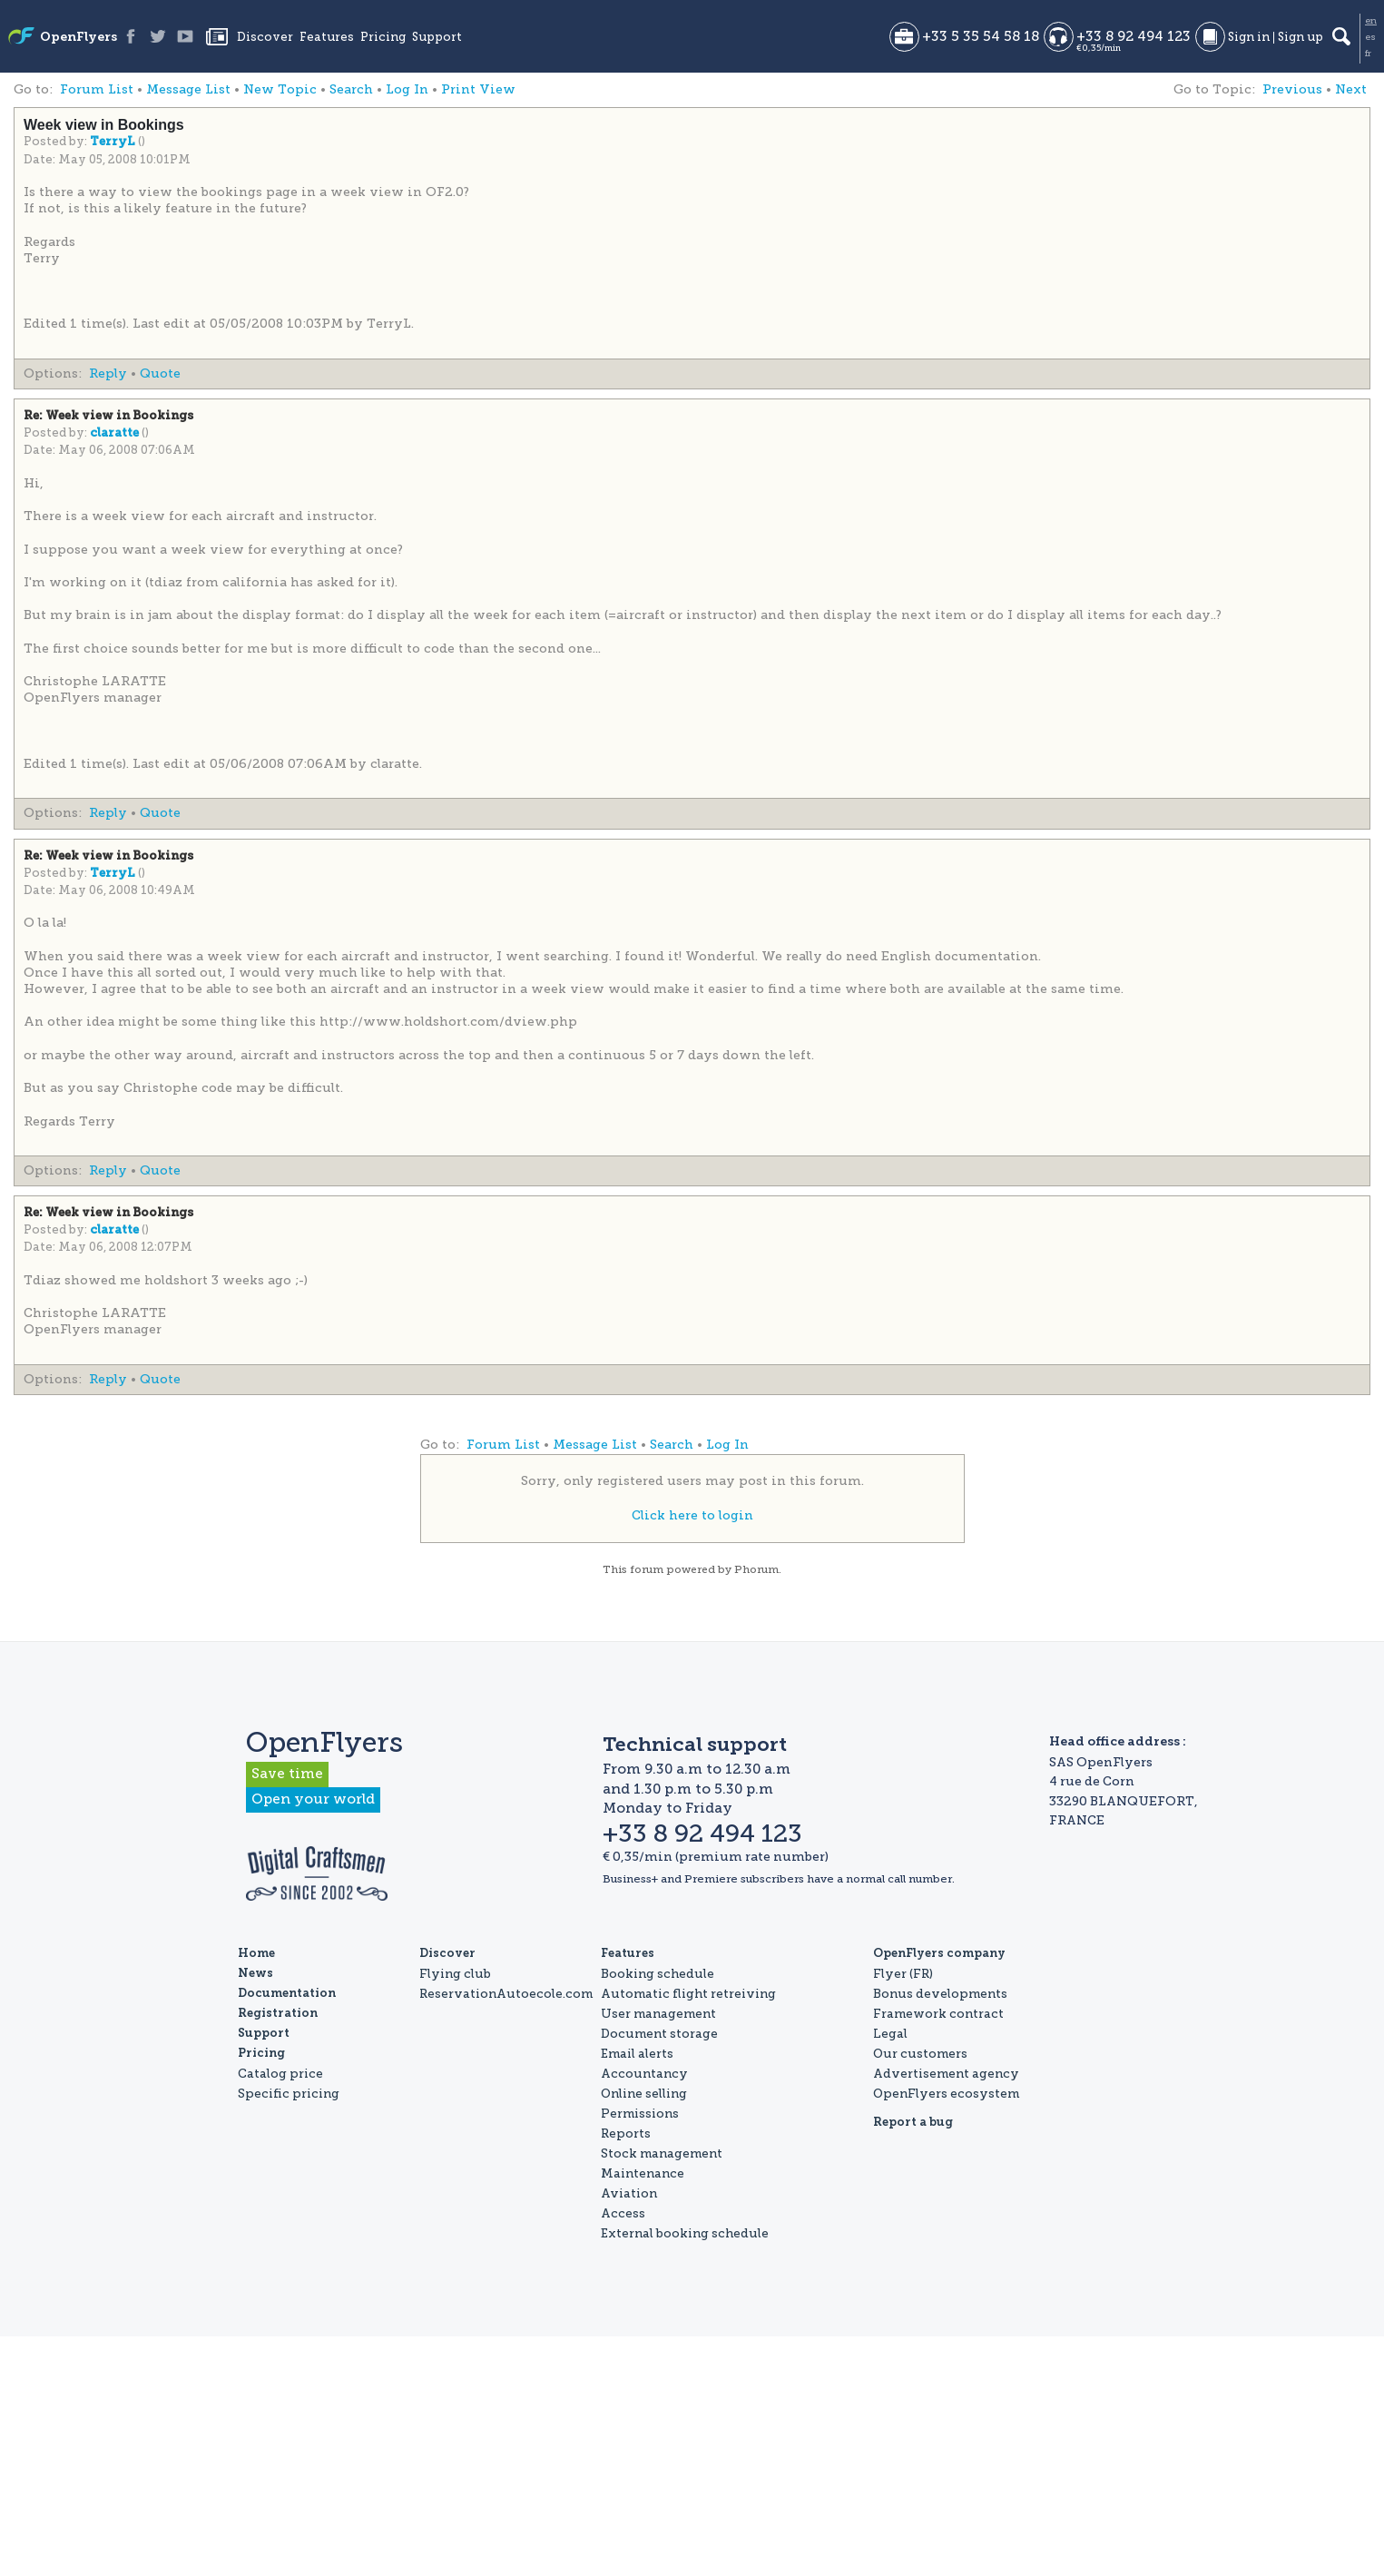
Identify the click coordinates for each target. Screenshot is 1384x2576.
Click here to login (692, 1515)
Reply (108, 373)
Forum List (96, 89)
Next (1351, 89)
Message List (188, 89)
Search (351, 89)
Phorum (756, 1569)
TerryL (114, 142)
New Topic (280, 89)
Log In (407, 89)
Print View (478, 89)
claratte (116, 433)
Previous (1292, 89)
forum (646, 1569)
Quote (160, 373)
